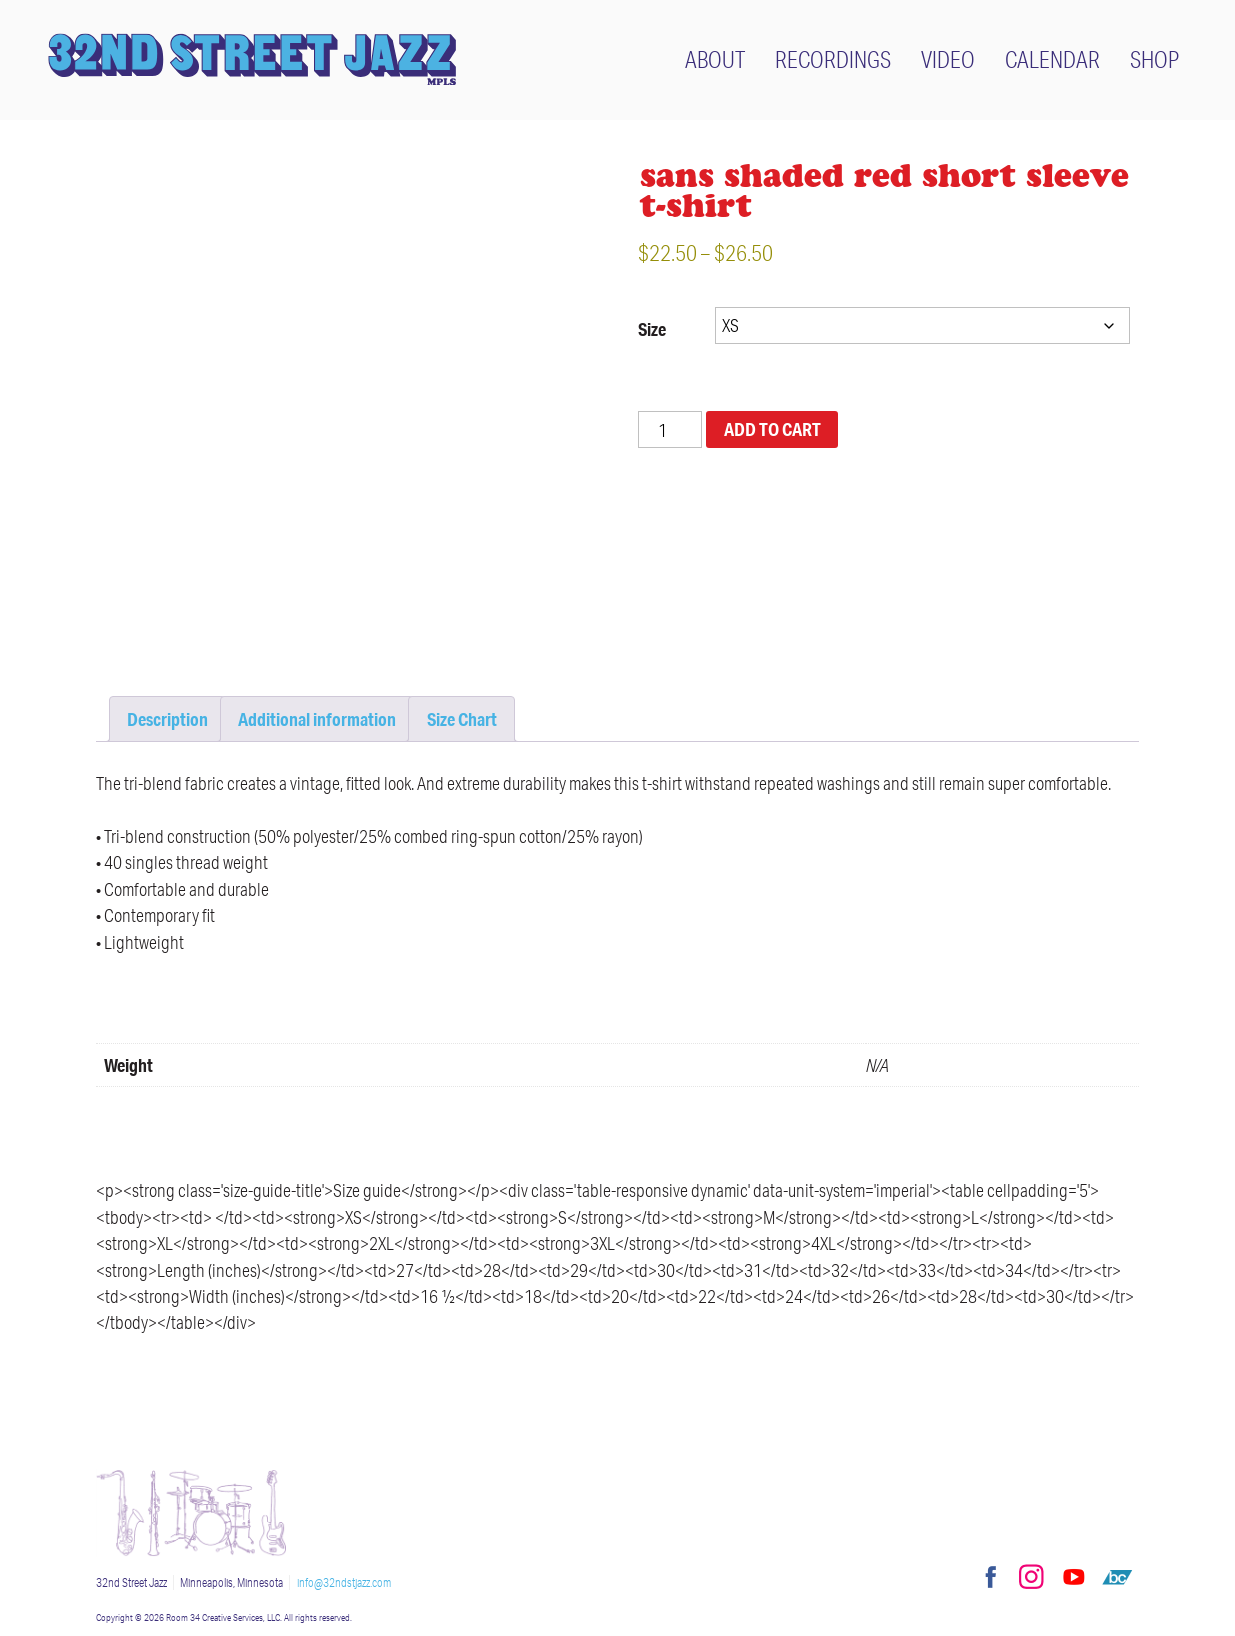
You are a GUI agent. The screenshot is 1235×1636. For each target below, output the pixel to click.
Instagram (1031, 1577)
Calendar (1052, 59)
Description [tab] (167, 719)
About (715, 59)
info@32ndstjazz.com (344, 1582)
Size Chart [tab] (462, 719)
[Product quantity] (670, 429)
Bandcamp (1117, 1577)
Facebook (988, 1577)
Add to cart (772, 429)
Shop (1154, 59)
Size (652, 329)
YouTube (1074, 1577)
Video (948, 59)
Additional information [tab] (317, 719)
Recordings (833, 59)
